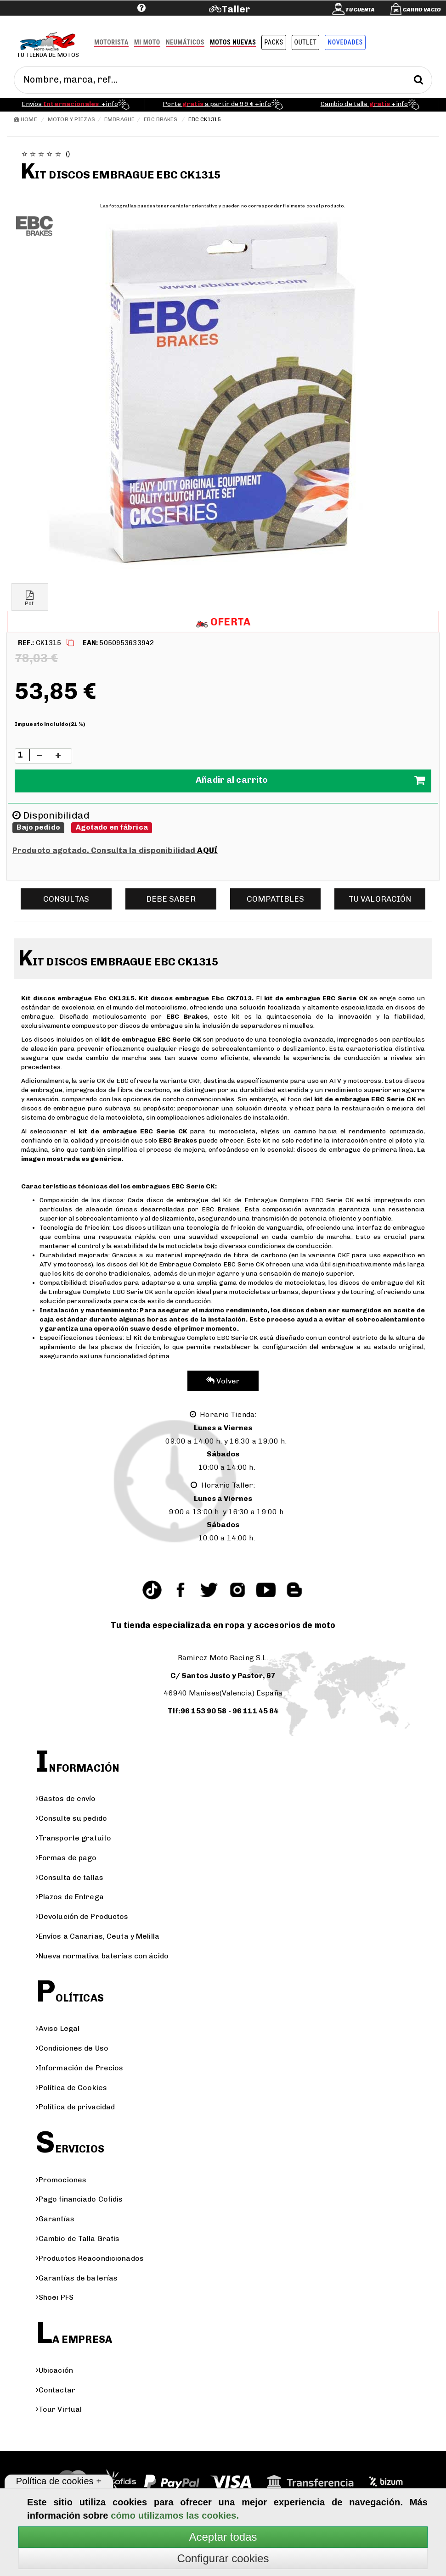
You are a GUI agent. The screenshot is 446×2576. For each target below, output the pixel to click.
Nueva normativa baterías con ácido (102, 1956)
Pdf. (29, 599)
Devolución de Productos (82, 1916)
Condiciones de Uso (72, 2048)
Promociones (61, 2179)
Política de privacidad (75, 2106)
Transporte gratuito (73, 1838)
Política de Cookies (71, 2087)
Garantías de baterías (77, 2278)
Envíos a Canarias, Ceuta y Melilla (97, 1936)
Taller (235, 9)
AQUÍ (207, 850)
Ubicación (54, 2370)
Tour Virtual (59, 2409)
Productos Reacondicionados (90, 2258)
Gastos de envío (66, 1798)
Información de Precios (80, 2067)
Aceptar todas (223, 2537)
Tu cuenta (360, 9)
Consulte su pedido (71, 1818)
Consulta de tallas (69, 1877)
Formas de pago (66, 1857)
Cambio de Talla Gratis (78, 2238)
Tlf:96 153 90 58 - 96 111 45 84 (223, 1710)
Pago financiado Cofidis (79, 2199)
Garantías (55, 2218)
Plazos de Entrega (70, 1896)
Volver (223, 1381)
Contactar (55, 2390)
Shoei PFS (54, 2297)
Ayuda (85, 22)
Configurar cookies (223, 2558)
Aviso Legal (57, 2028)
